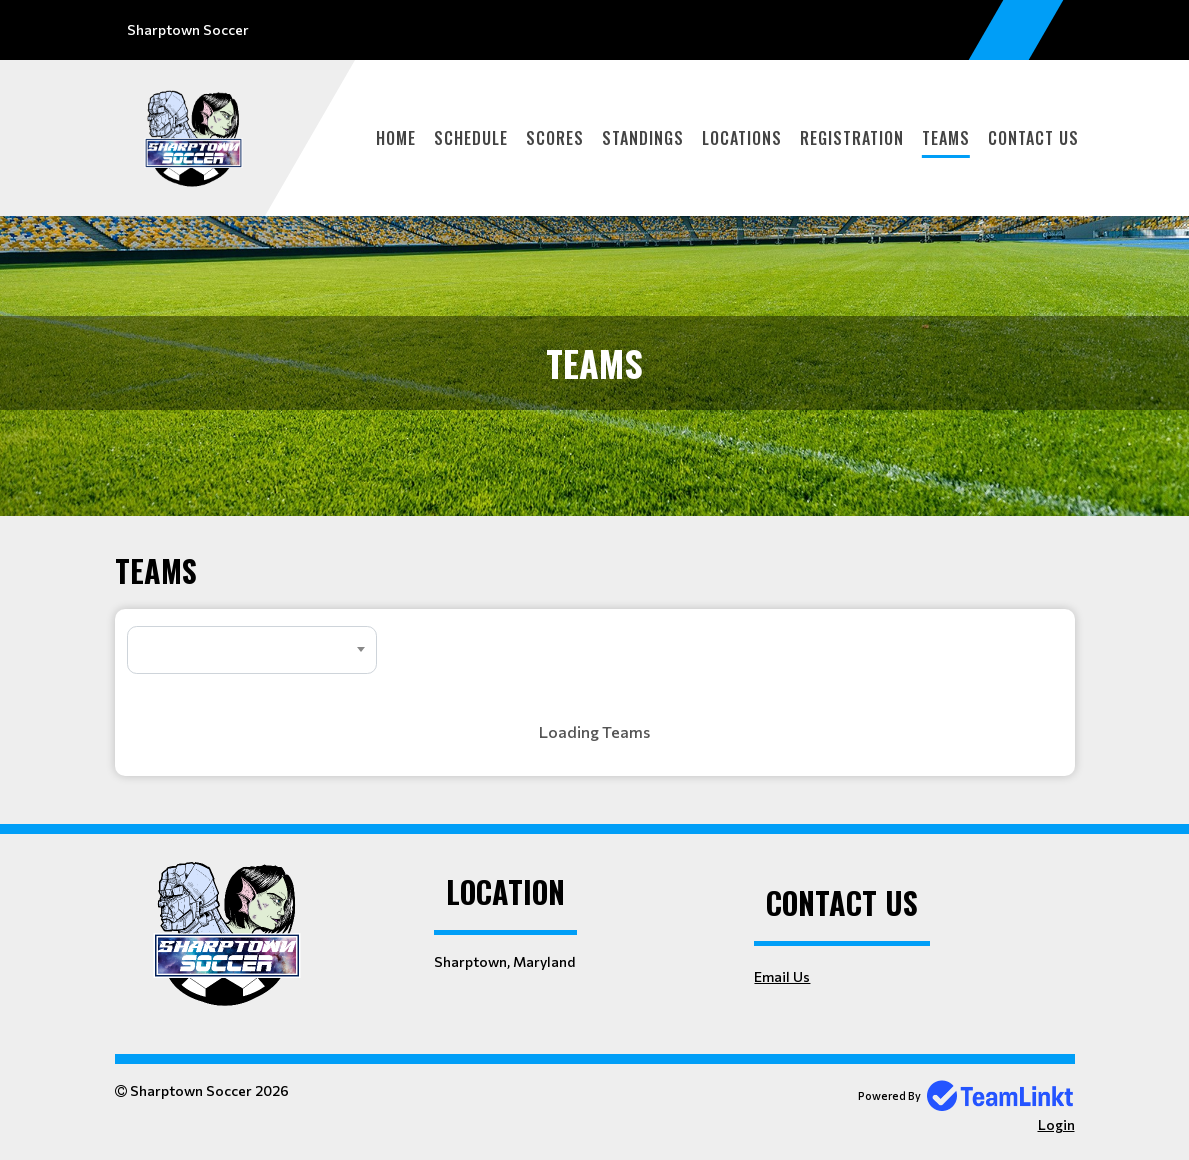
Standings (643, 138)
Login (1056, 1124)
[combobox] (252, 650)
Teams (946, 138)
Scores (555, 138)
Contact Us (1033, 138)
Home (396, 138)
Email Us (782, 976)
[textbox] (252, 651)
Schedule (471, 138)
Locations (742, 138)
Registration (852, 138)
